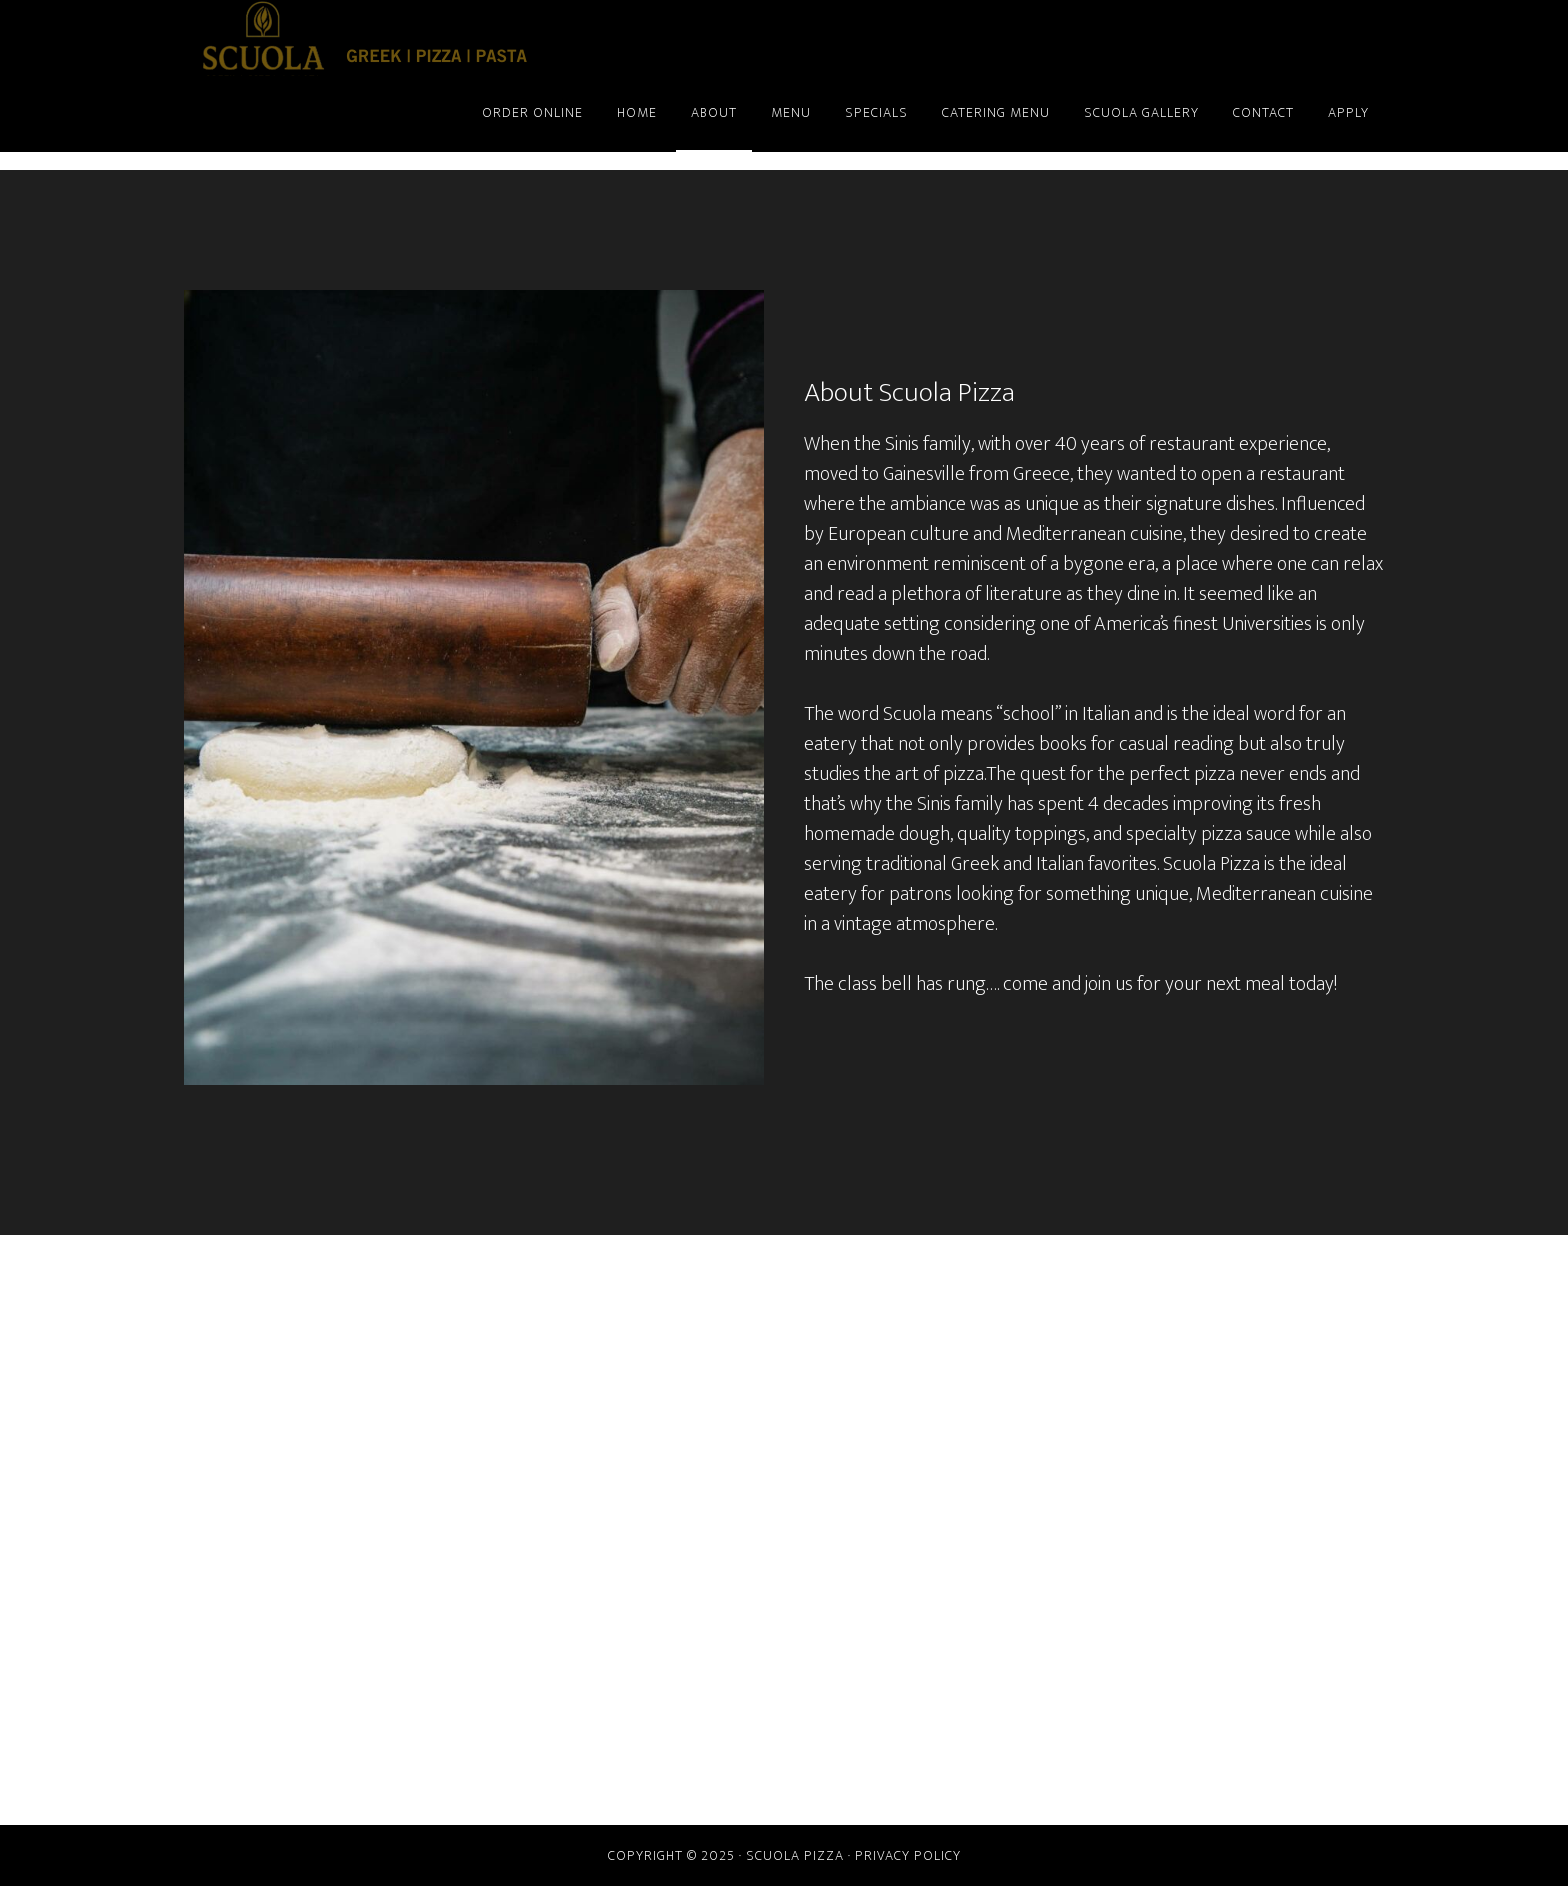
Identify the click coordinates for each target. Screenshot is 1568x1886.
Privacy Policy (908, 1855)
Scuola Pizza (364, 38)
